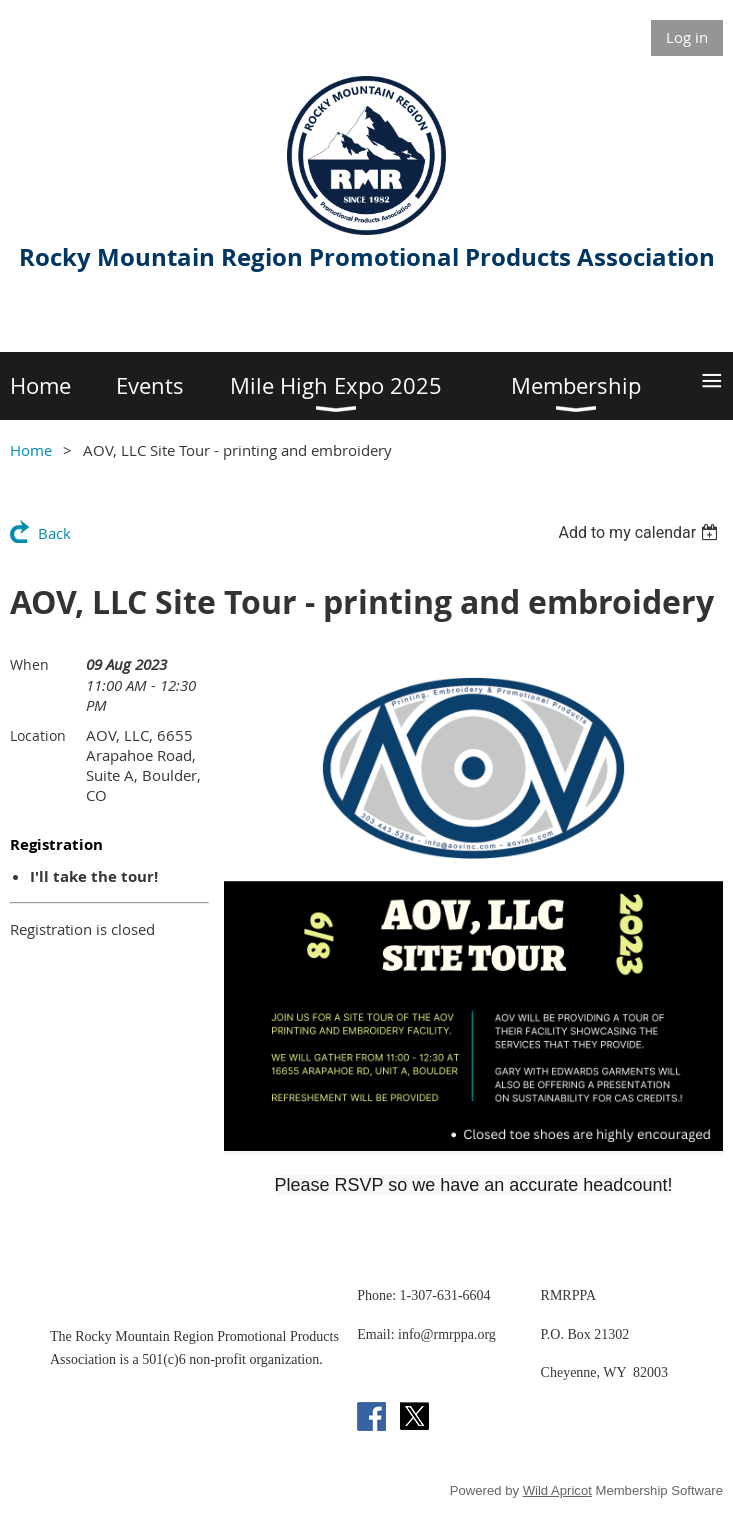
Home (31, 450)
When (29, 664)
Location (38, 735)
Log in (687, 37)
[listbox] (640, 532)
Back (54, 533)
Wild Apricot (557, 1490)
